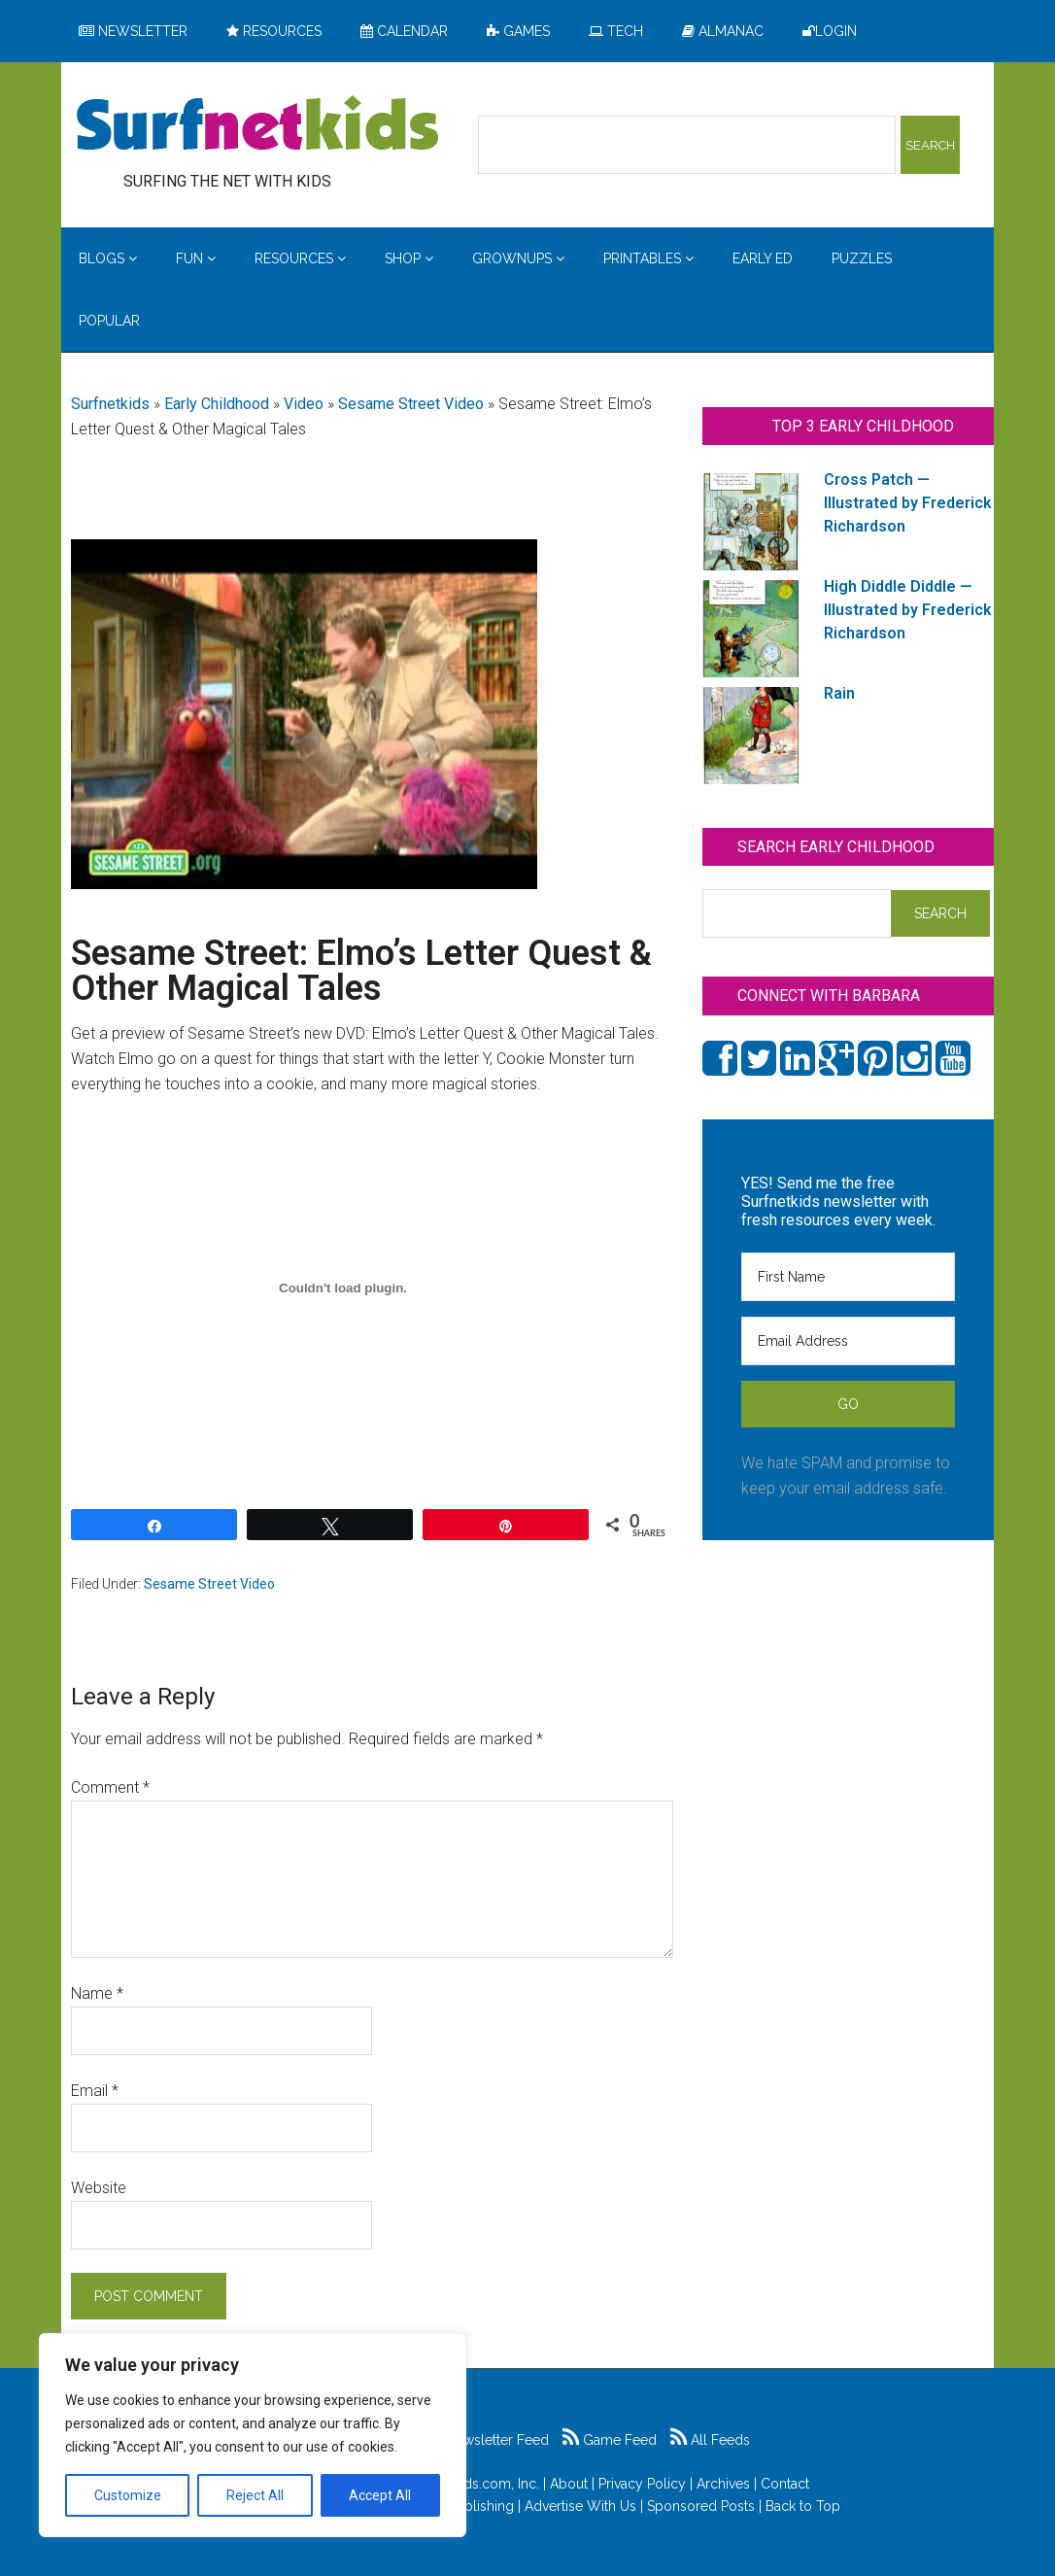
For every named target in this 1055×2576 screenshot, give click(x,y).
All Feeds (710, 2440)
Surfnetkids (110, 404)
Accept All (380, 2495)
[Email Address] (848, 1341)
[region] (252, 2435)
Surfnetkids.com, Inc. (474, 2483)
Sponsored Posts (701, 2506)
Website (98, 2188)
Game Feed (609, 2440)
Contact (785, 2483)
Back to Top (803, 2506)
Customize (127, 2495)
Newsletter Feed (487, 2440)
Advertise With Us (580, 2506)
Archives (723, 2483)
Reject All (255, 2495)
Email (95, 2090)
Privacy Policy (642, 2483)
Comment (110, 1787)
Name (97, 1993)
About (569, 2483)
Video (303, 404)
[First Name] (848, 1277)
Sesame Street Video (411, 404)
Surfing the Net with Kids (257, 125)
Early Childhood (216, 404)
